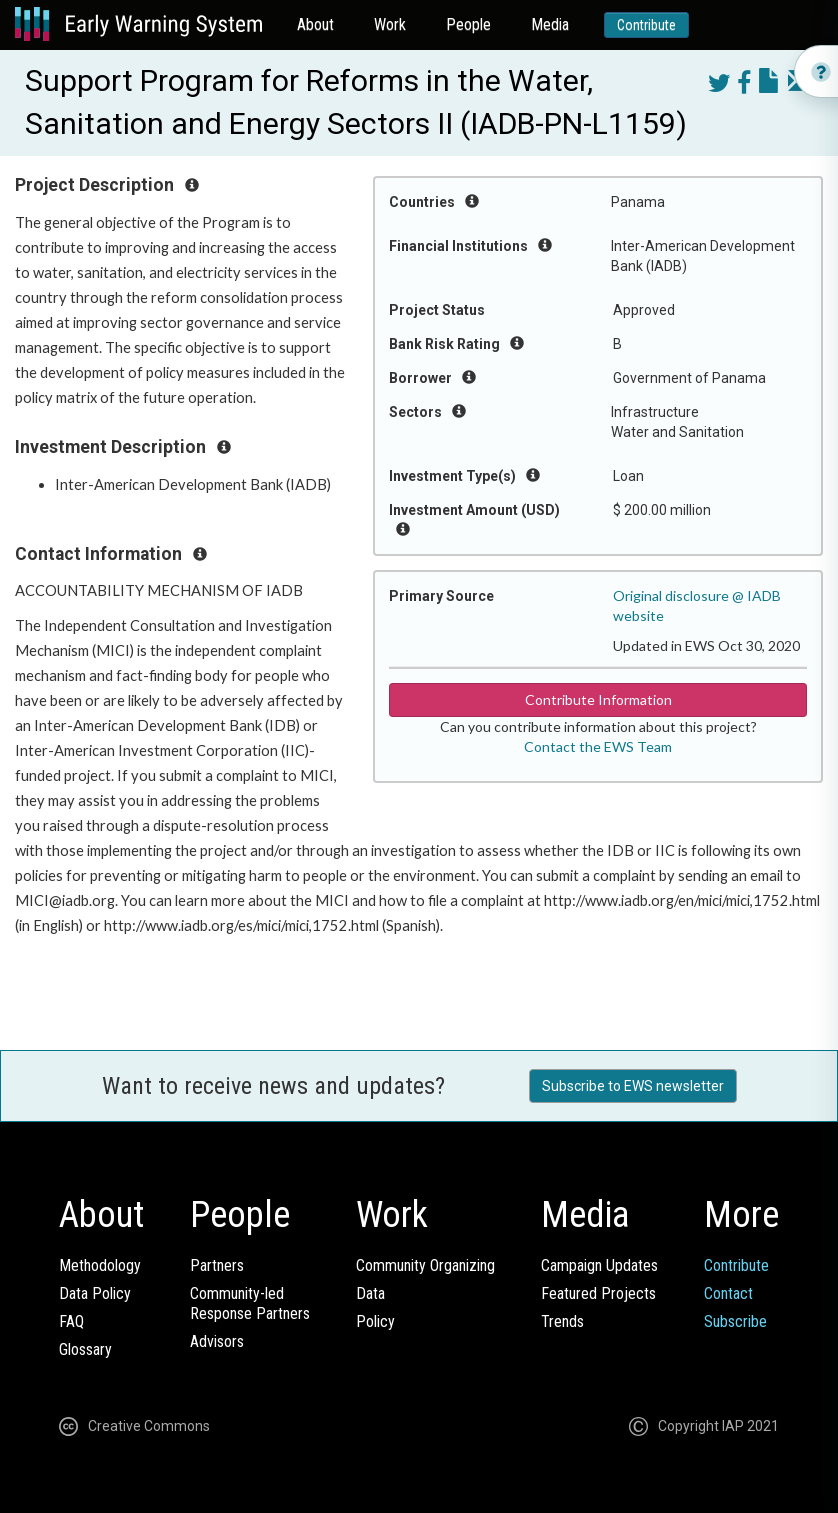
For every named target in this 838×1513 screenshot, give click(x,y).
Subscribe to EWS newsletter (633, 1086)
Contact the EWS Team (598, 746)
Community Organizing (425, 1265)
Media (550, 24)
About (315, 24)
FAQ (71, 1321)
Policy (375, 1321)
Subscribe (735, 1321)
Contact (728, 1293)
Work (390, 24)
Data (370, 1293)
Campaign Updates (599, 1265)
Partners (217, 1265)
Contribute (646, 25)
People (468, 24)
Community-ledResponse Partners (250, 1303)
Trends (562, 1321)
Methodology (100, 1265)
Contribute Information (598, 699)
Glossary (85, 1349)
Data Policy (95, 1293)
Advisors (217, 1341)
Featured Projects (598, 1293)
